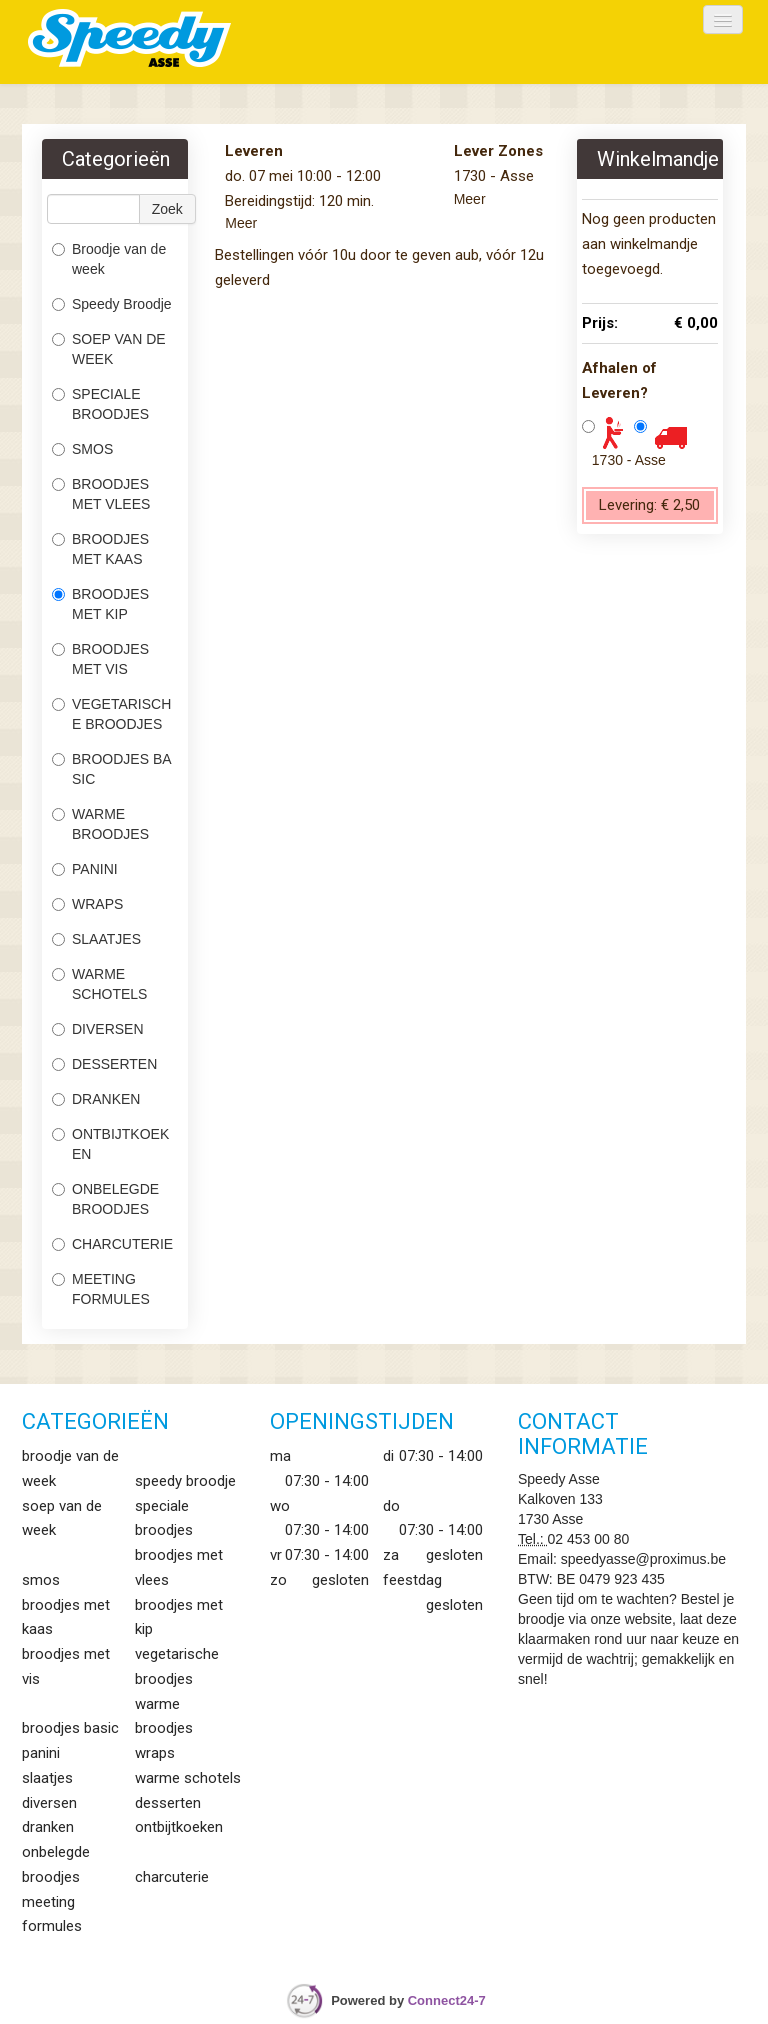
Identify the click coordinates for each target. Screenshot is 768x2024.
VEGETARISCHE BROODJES (111, 714)
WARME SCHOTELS (99, 984)
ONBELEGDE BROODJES (105, 1199)
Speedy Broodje (112, 304)
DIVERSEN (98, 1029)
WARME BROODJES (102, 824)
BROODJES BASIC (112, 769)
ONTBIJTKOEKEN (110, 1144)
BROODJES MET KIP (100, 604)
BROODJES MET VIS (100, 659)
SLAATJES (98, 939)
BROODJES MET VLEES (101, 494)
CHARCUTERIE (114, 1244)
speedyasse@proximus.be (643, 1559)
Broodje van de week (109, 259)
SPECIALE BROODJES (100, 404)
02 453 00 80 (589, 1539)
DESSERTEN (104, 1064)
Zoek (167, 209)
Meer (241, 223)
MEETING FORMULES (101, 1289)
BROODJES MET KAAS (100, 549)
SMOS (84, 449)
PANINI (85, 869)
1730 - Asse (629, 460)
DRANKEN (96, 1099)
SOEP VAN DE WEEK (109, 349)
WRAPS (87, 904)
